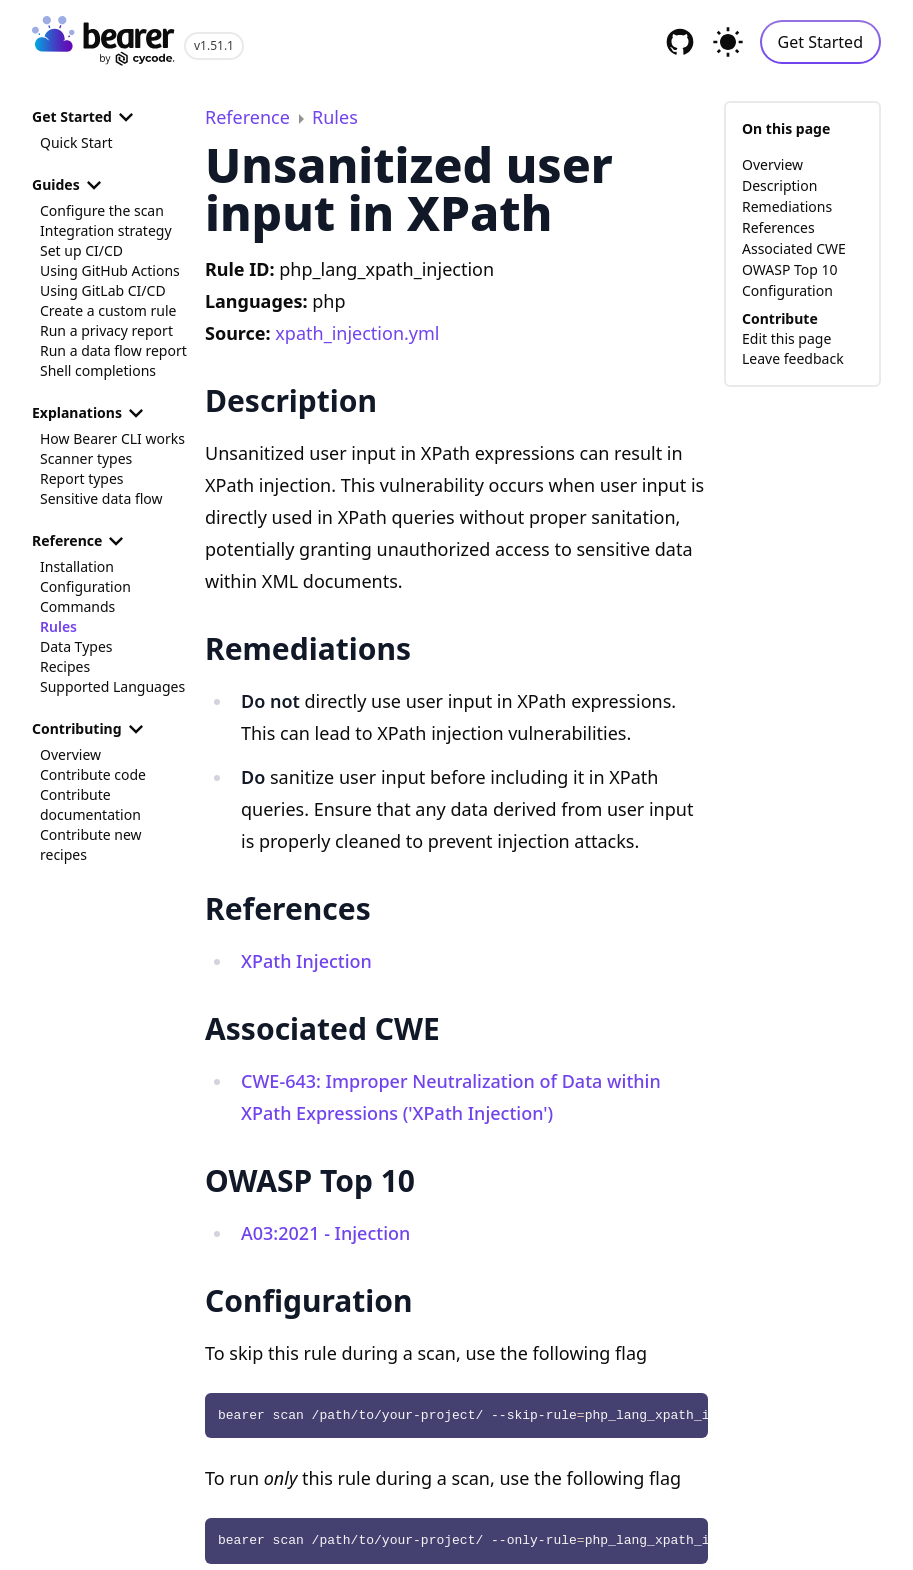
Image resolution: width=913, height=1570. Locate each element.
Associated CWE (794, 248)
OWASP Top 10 (790, 269)
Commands (77, 606)
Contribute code (93, 774)
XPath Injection (306, 961)
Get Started (820, 42)
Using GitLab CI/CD (103, 290)
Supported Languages (112, 686)
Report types (82, 478)
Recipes (65, 666)
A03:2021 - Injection (325, 1233)
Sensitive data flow (101, 498)
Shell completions (98, 370)
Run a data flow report (113, 350)
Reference (81, 541)
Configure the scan (102, 210)
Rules (58, 626)
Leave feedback (793, 358)
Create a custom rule (108, 310)
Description (779, 185)
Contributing (91, 729)
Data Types (76, 646)
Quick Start (76, 142)
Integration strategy (106, 230)
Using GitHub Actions (110, 270)
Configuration (85, 586)
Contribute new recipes (91, 844)
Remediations (787, 206)
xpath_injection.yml (357, 333)
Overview (70, 754)
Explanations (91, 413)
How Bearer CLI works (112, 438)
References (778, 227)
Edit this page (786, 338)
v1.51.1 (214, 45)
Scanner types (86, 458)
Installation (77, 566)
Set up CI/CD (81, 250)
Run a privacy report (106, 330)
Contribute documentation (90, 804)
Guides (70, 185)
